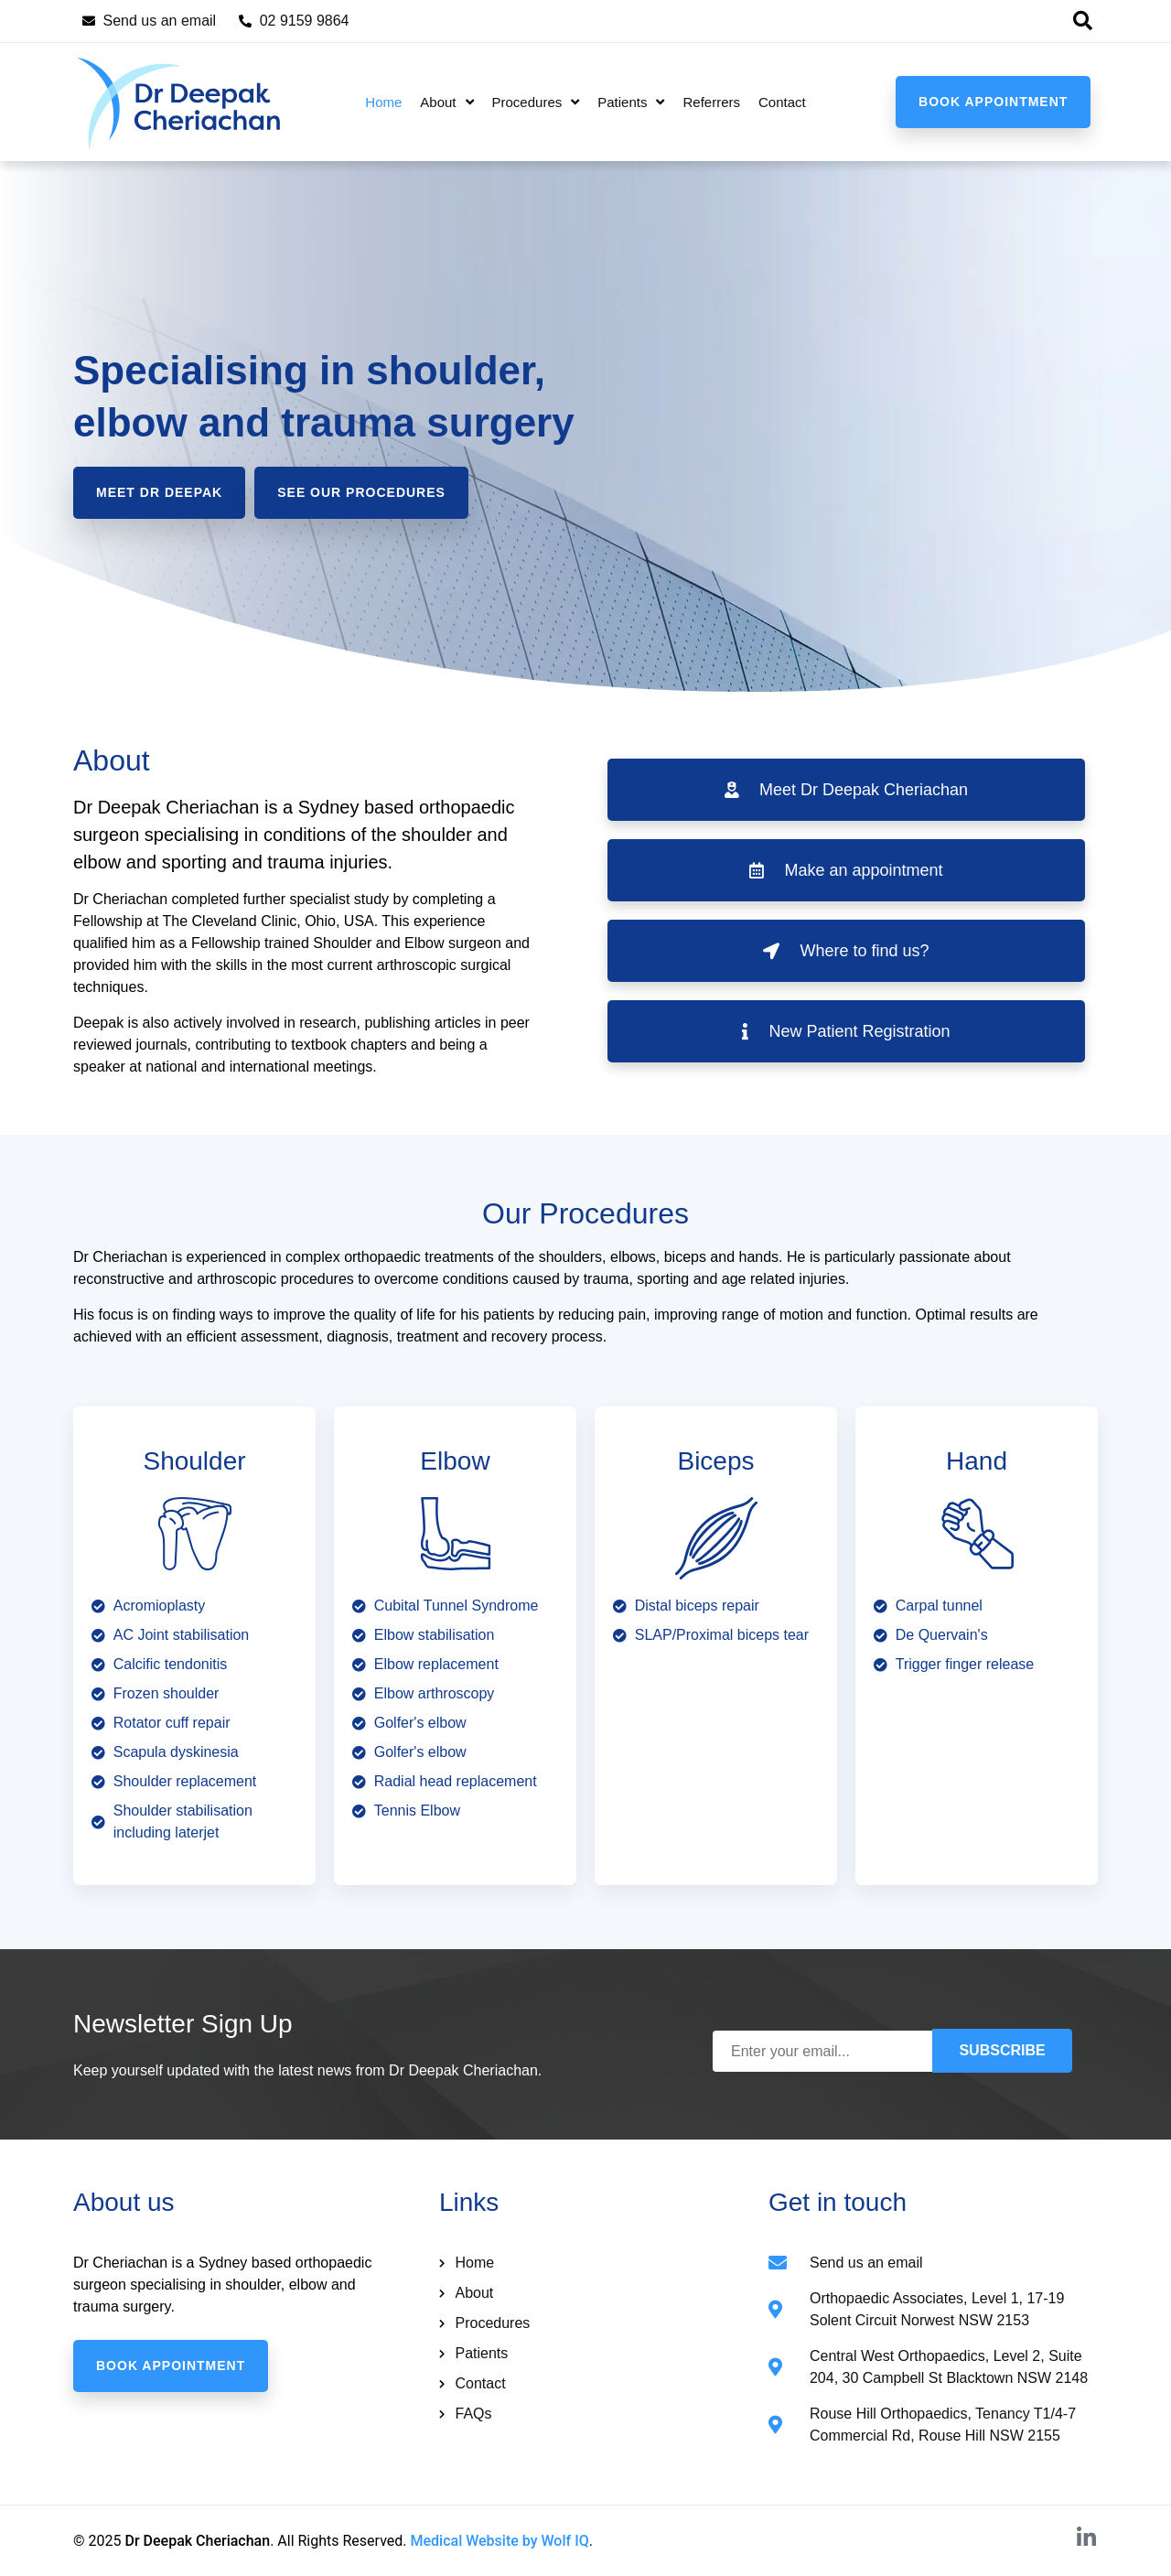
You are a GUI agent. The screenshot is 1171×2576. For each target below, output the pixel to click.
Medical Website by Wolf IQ (500, 2540)
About (446, 102)
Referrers (711, 102)
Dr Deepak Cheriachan (197, 2540)
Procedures (536, 102)
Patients (630, 102)
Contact (782, 102)
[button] (1082, 21)
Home (383, 102)
